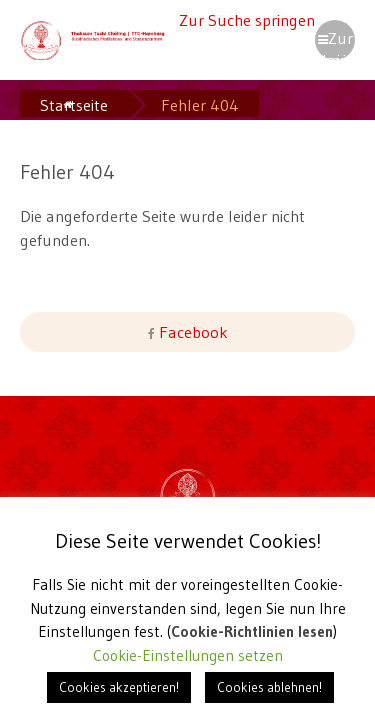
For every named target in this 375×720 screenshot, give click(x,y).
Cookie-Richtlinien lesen (252, 631)
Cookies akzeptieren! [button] (119, 687)
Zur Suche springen (247, 20)
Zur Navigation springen (335, 44)
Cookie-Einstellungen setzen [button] (188, 655)
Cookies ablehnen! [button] (269, 687)
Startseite (74, 105)
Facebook (191, 332)
